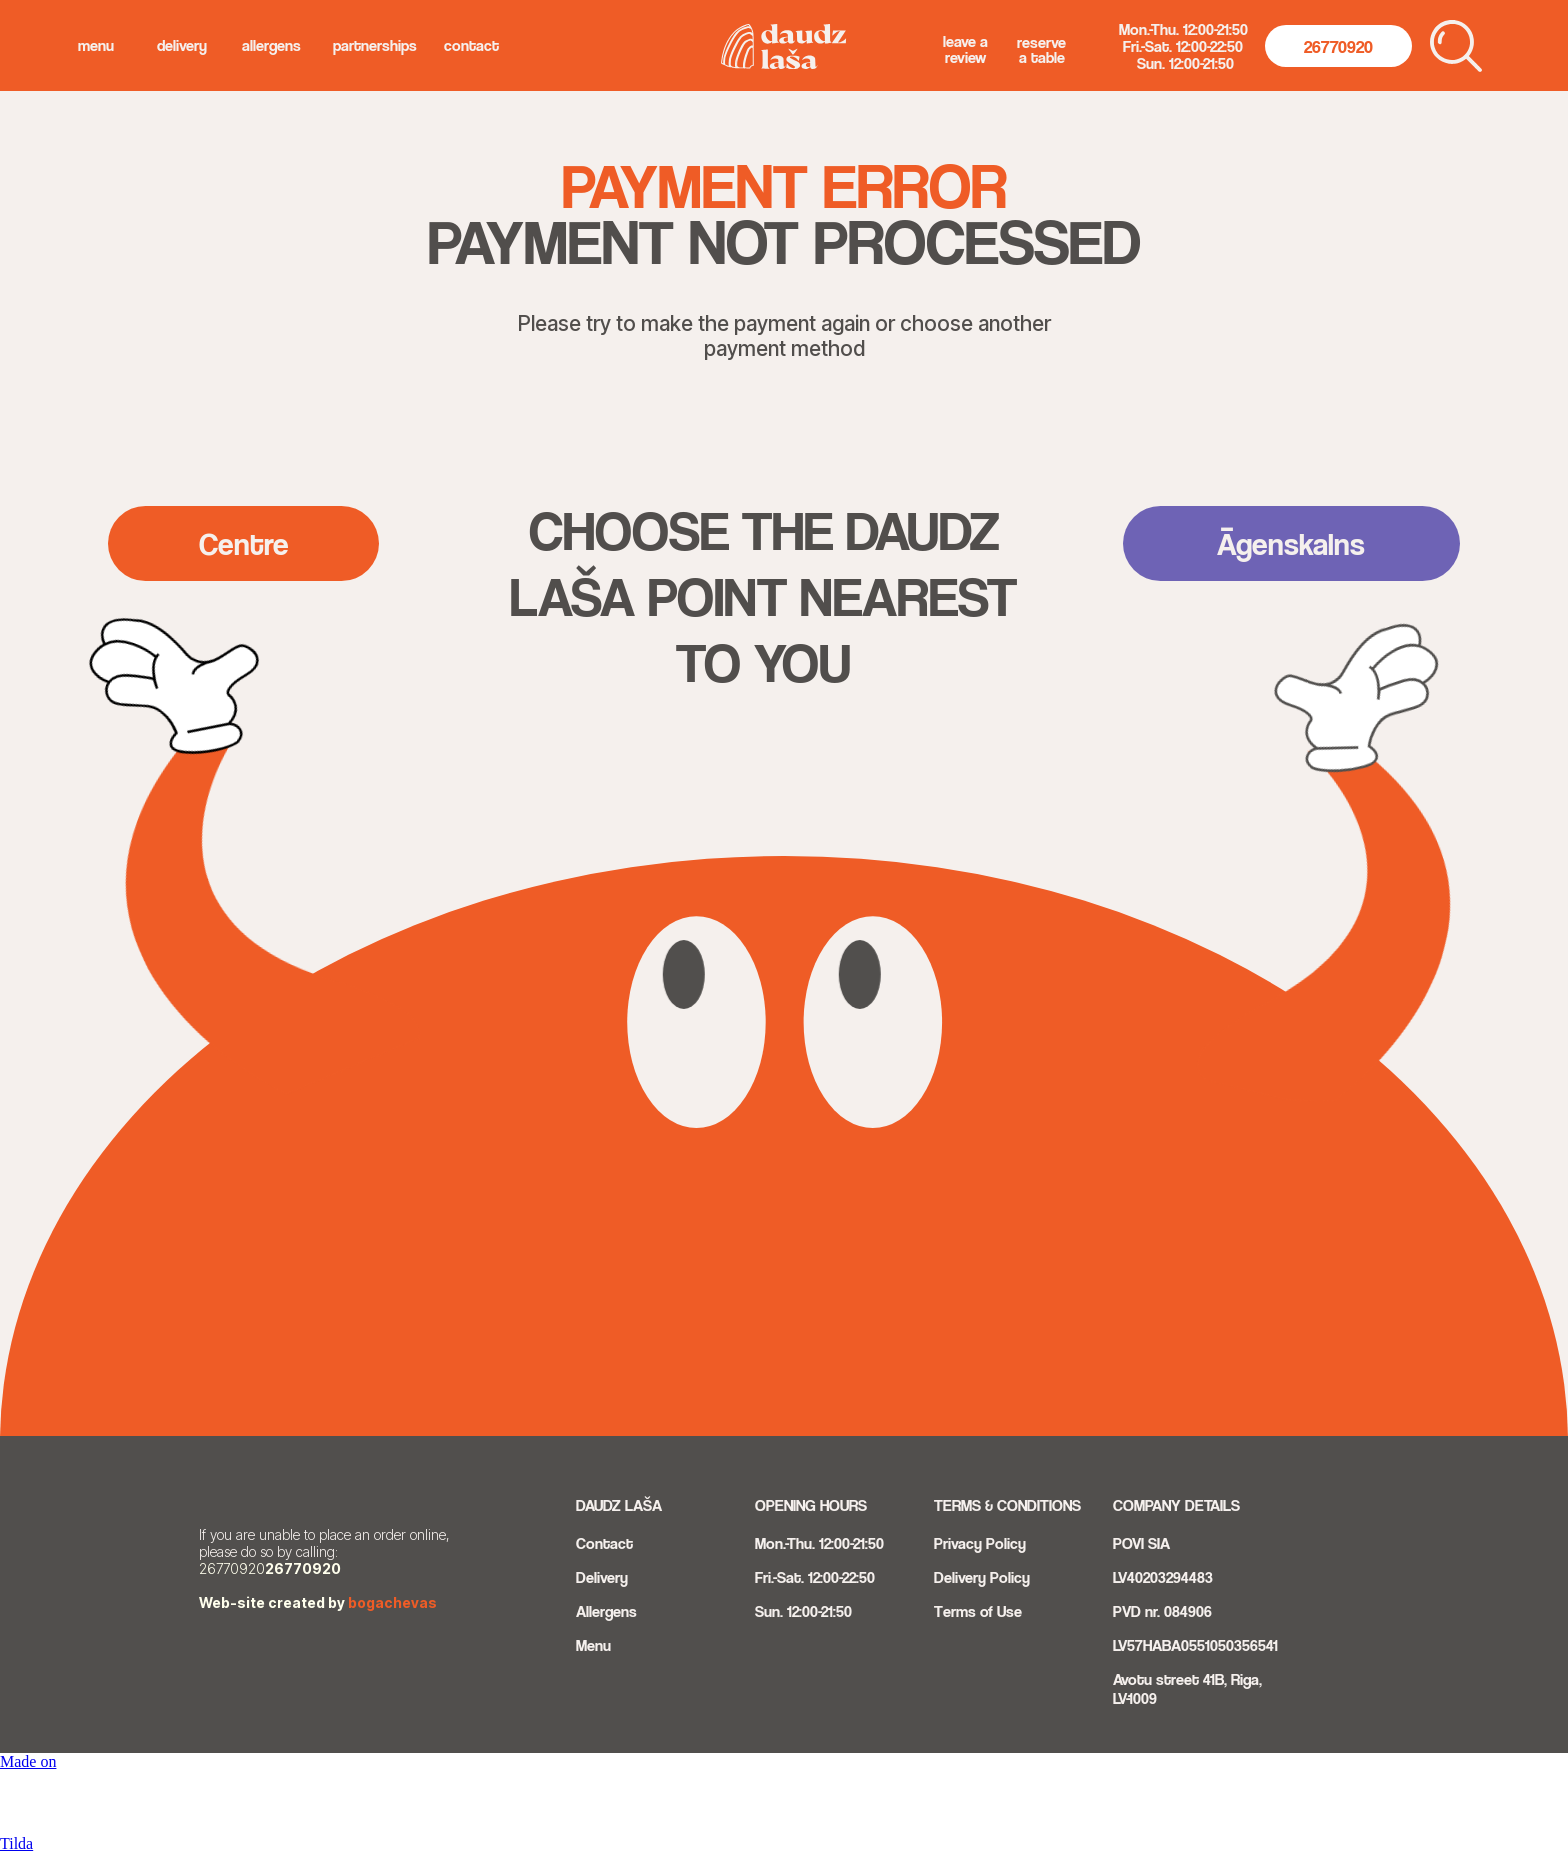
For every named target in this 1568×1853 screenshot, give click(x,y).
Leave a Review (965, 49)
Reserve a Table (1041, 50)
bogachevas (392, 1602)
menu (96, 45)
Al (582, 1611)
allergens (271, 45)
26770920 (303, 1568)
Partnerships (375, 45)
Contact (471, 45)
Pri (942, 1543)
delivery (182, 45)
